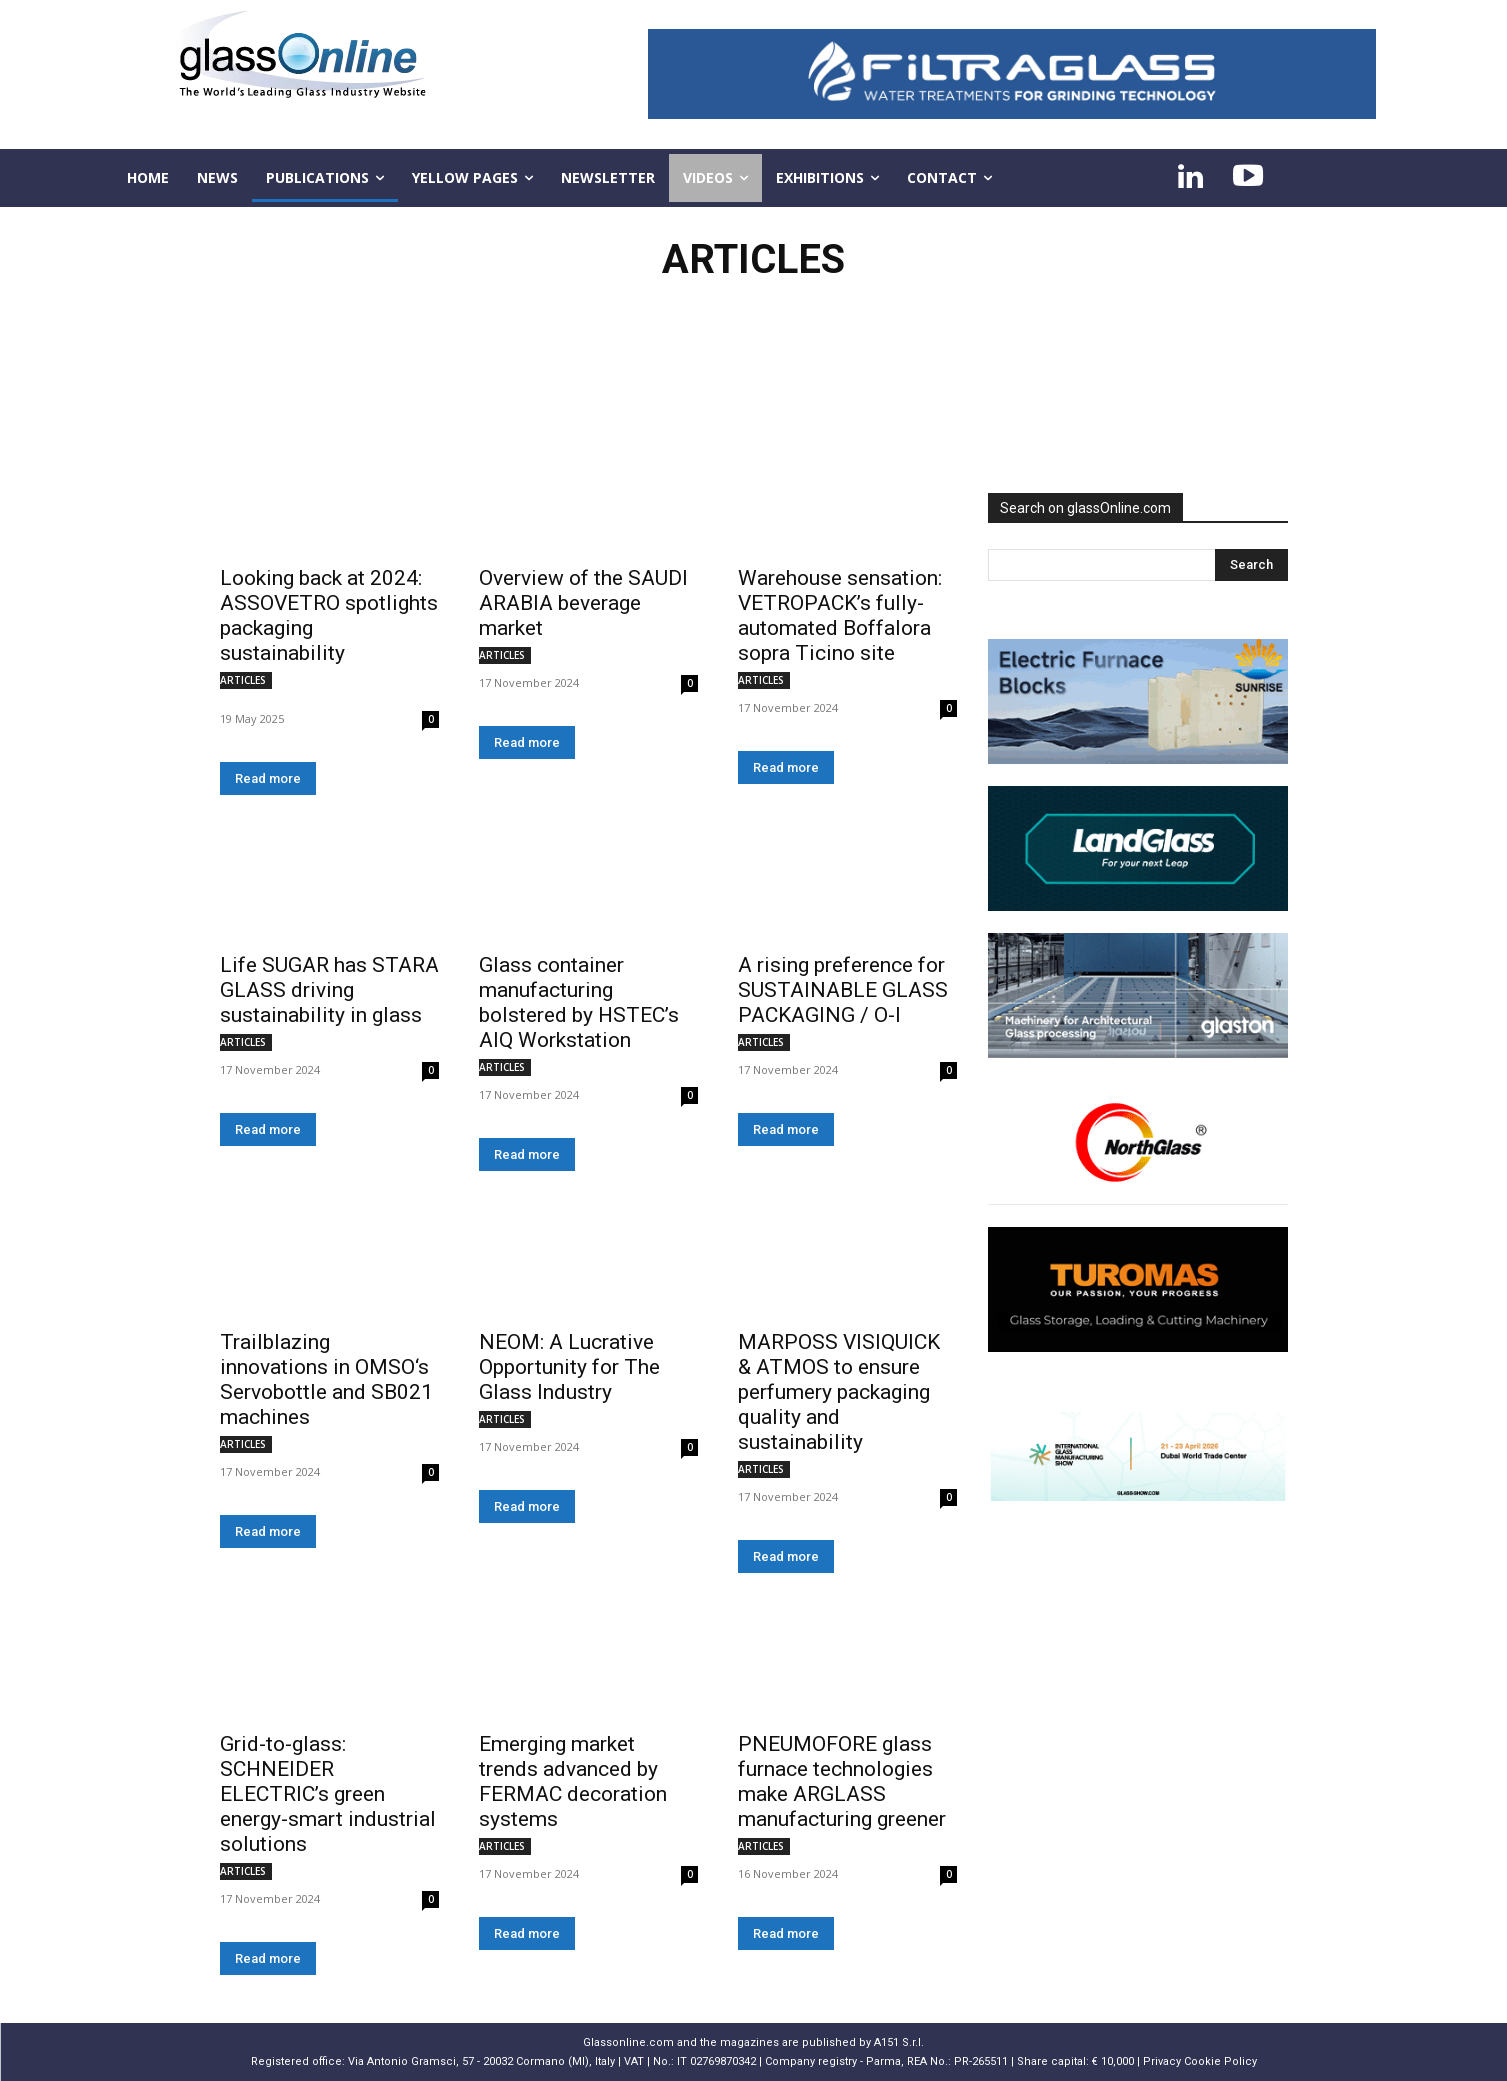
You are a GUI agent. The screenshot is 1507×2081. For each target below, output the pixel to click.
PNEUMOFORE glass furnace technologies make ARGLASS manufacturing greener (842, 1781)
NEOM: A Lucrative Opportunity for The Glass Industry (569, 1367)
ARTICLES (243, 680)
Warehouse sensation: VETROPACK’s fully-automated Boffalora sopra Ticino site (840, 615)
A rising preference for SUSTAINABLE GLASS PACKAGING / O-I (843, 990)
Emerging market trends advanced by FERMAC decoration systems (573, 1781)
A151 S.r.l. (899, 2042)
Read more (268, 778)
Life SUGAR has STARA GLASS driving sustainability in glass (329, 990)
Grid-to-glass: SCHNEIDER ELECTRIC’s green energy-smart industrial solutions (328, 1794)
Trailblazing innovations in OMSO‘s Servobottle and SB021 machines (326, 1379)
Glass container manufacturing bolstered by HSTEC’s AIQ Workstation (579, 1002)
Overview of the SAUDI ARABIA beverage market (583, 603)
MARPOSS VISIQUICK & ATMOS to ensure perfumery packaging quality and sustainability (839, 1392)
